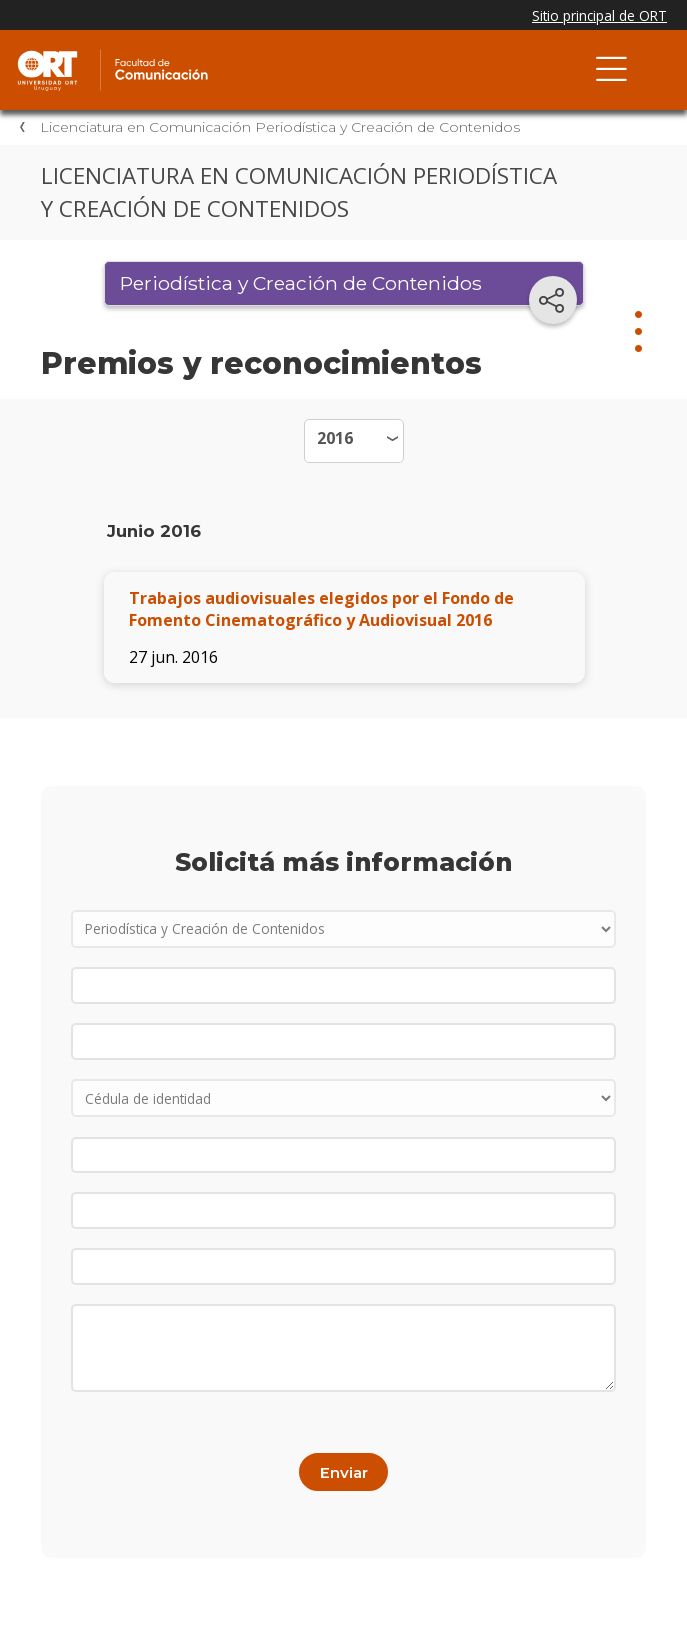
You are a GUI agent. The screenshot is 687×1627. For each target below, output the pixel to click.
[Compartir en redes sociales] (553, 300)
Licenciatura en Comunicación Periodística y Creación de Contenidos (280, 127)
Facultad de (225, 52)
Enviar (344, 1472)
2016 (335, 438)
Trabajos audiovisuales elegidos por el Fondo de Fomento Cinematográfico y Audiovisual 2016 (321, 609)
